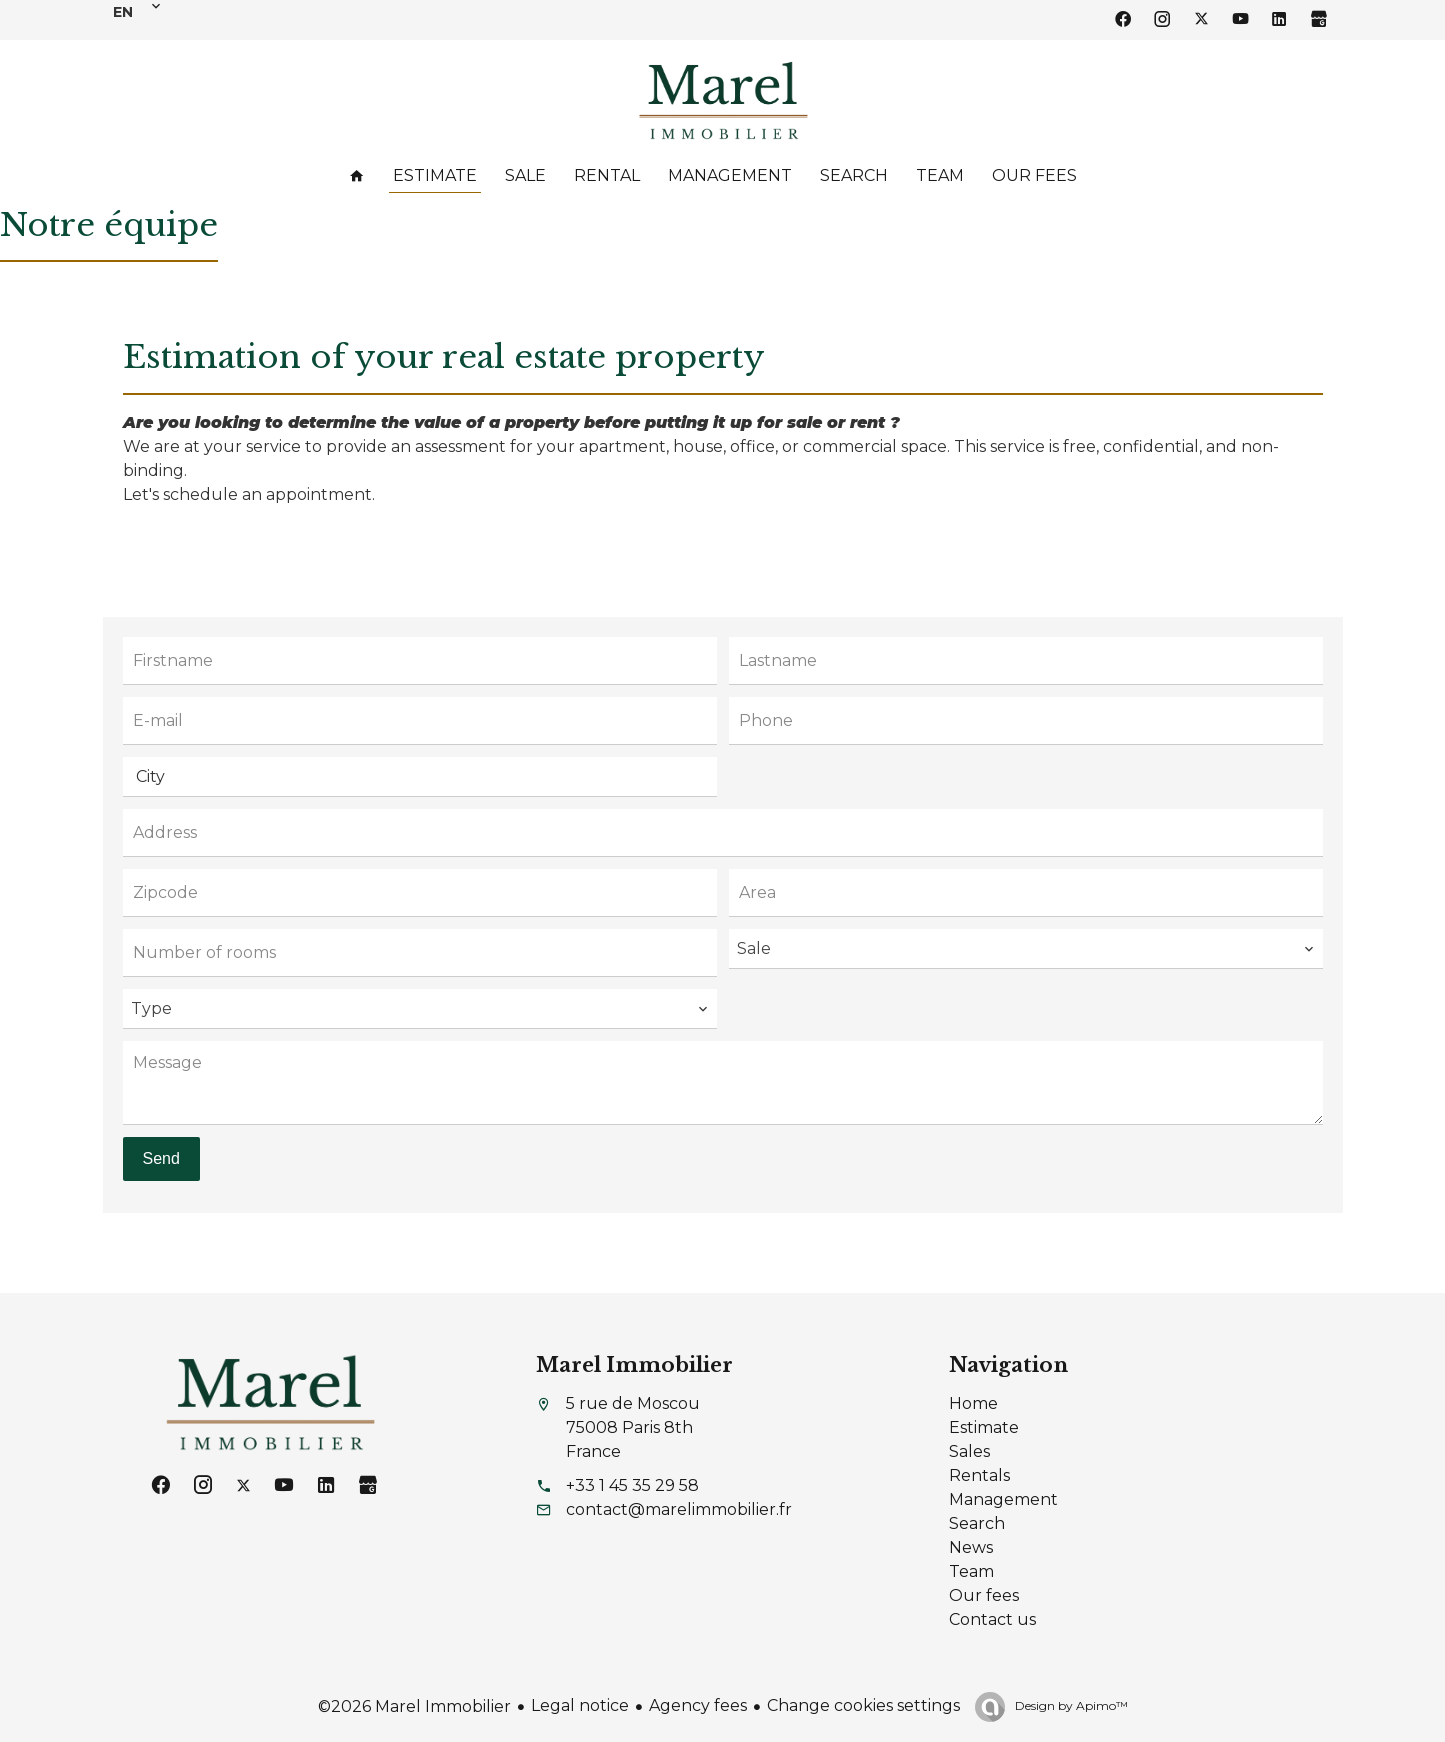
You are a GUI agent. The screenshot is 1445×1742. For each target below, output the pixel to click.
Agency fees (698, 1705)
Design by (1070, 1705)
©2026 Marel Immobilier (414, 1706)
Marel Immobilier (634, 1365)
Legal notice (580, 1705)
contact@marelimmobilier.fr (679, 1509)
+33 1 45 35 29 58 (632, 1485)
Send (161, 1158)
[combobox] (420, 777)
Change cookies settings (863, 1705)
